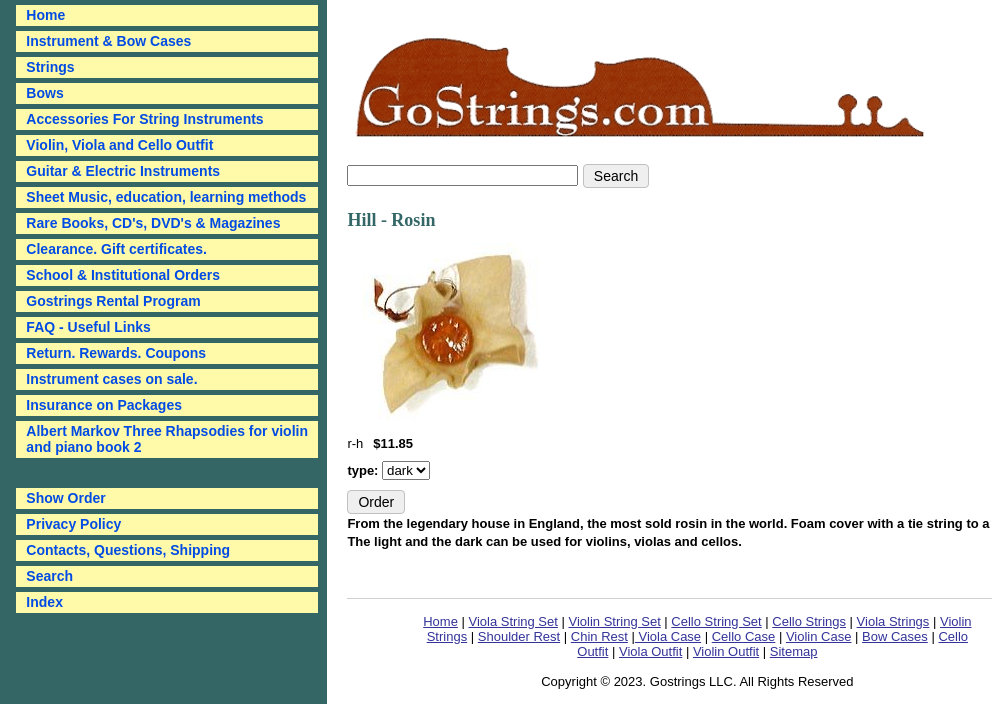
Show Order (65, 498)
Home (440, 621)
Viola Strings (893, 621)
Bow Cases (895, 636)
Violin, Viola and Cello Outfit (119, 145)
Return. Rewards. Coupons (116, 353)
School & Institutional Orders (123, 275)
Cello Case (744, 636)
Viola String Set (513, 621)
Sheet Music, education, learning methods (166, 197)
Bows (44, 93)
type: (364, 470)
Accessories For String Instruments (144, 119)
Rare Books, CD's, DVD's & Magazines (153, 223)
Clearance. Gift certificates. (116, 249)
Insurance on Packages (104, 405)
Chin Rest (599, 636)
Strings (50, 67)
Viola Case (668, 636)
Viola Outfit (650, 651)
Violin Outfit (726, 651)
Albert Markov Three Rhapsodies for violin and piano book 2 (167, 439)
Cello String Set (716, 621)
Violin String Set (614, 621)
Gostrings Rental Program (113, 301)
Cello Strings (809, 621)
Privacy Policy (73, 524)
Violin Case (819, 636)
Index (44, 602)
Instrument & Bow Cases (108, 41)
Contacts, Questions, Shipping (128, 550)
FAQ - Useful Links (88, 327)
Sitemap (794, 651)
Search (49, 576)
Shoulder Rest (519, 636)
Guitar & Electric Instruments (123, 171)
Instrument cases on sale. (111, 379)
